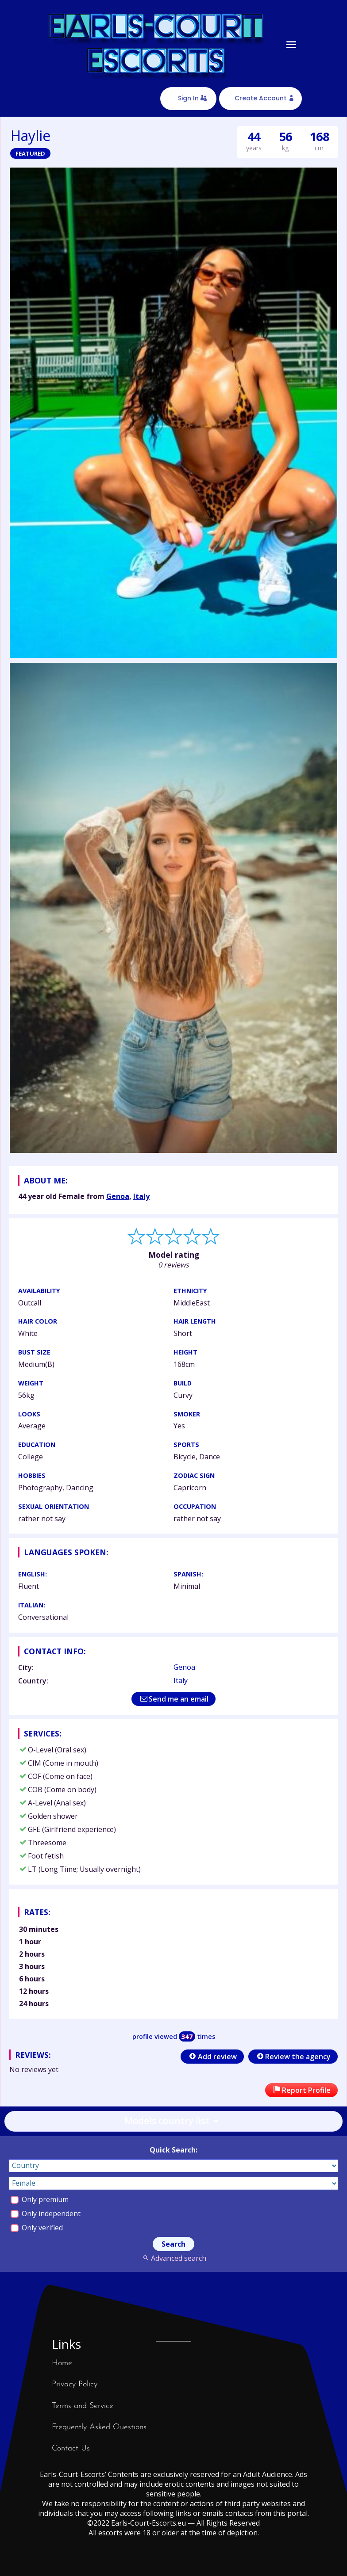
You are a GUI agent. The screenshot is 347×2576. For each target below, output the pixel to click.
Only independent (46, 2213)
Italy (141, 1196)
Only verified (37, 2228)
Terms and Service (82, 2406)
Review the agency (293, 2056)
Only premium (40, 2199)
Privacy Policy (74, 2384)
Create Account (260, 98)
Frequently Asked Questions (99, 2427)
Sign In (188, 98)
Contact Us (71, 2448)
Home (62, 2363)
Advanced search (173, 2258)
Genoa (117, 1196)
